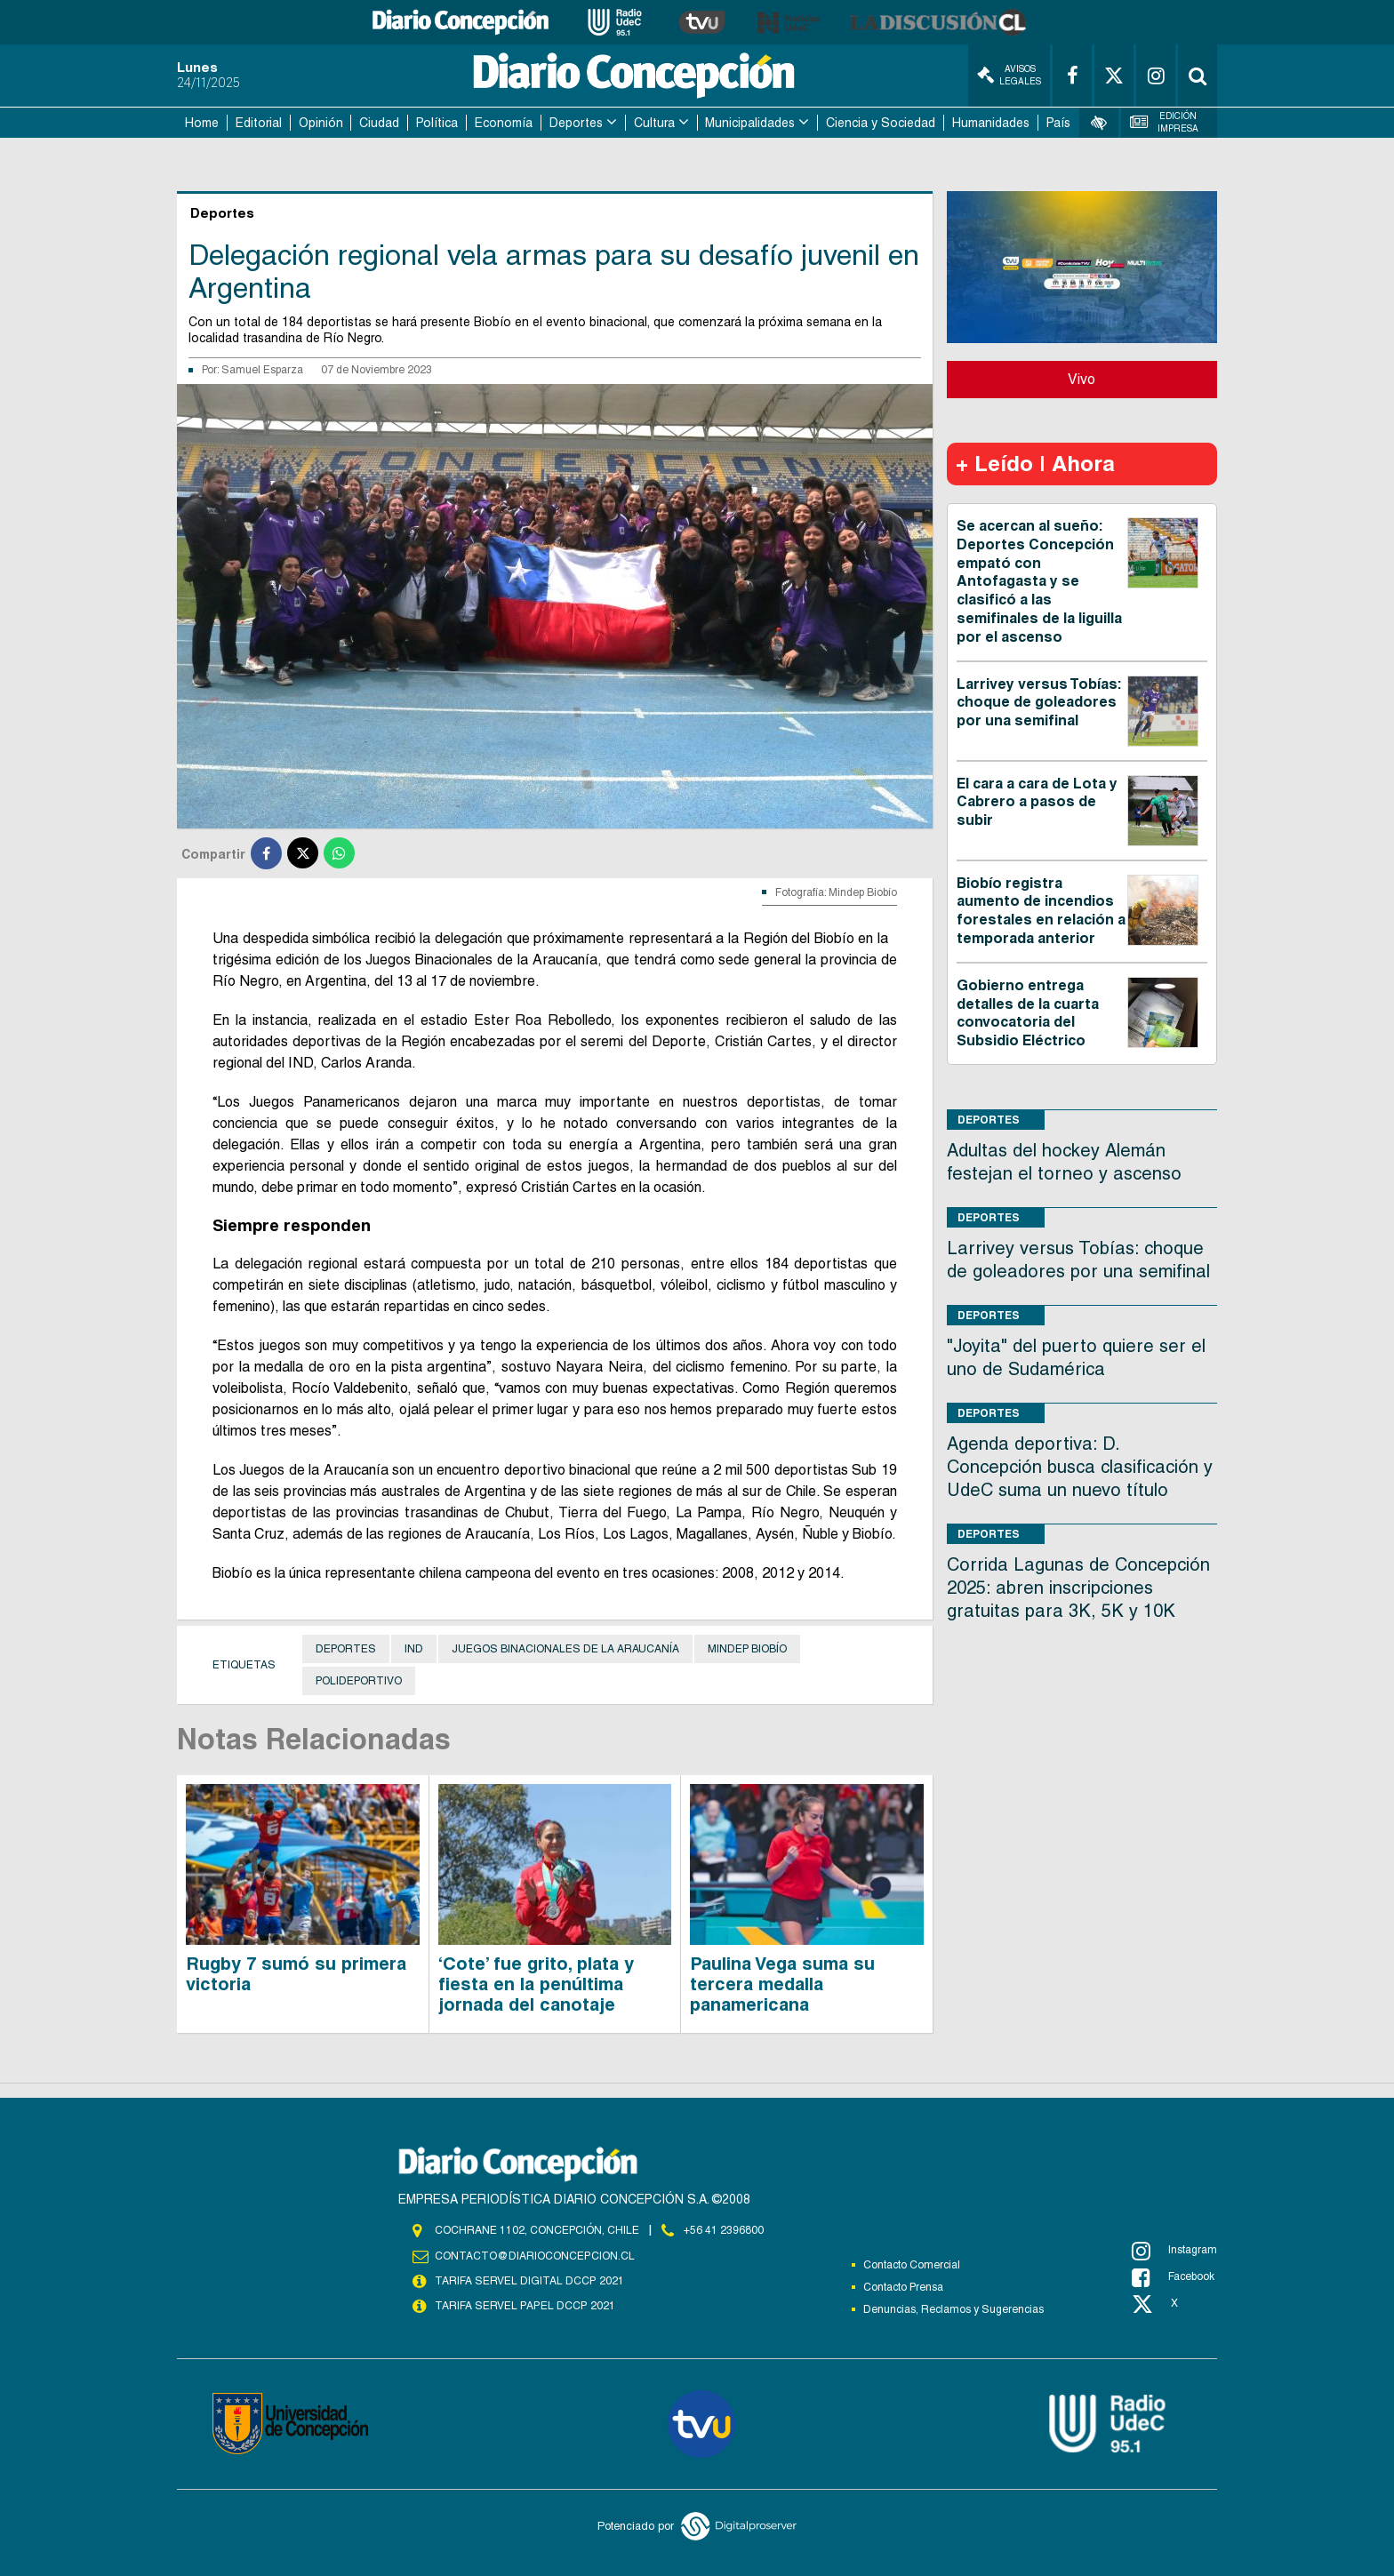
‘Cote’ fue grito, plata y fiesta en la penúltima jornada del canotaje (536, 1984)
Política (437, 123)
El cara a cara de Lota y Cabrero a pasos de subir (1037, 802)
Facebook (1173, 2277)
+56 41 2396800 (724, 2230)
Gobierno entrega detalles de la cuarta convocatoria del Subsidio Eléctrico (1028, 1013)
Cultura (654, 123)
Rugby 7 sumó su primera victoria (296, 1974)
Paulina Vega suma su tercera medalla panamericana (782, 1984)
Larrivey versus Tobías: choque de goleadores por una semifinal (1039, 703)
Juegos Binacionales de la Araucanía (565, 1649)
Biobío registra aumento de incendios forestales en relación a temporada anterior (1041, 911)
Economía (504, 123)
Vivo (1081, 379)
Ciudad (379, 123)
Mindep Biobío (747, 1649)
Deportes (576, 123)
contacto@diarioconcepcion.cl (534, 2256)
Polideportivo (359, 1681)
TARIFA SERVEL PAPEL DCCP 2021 (524, 2306)
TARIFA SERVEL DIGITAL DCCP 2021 (529, 2281)
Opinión (321, 123)
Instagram (1174, 2250)
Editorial (259, 123)
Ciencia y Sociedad (880, 123)
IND (414, 1649)
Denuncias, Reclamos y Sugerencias (953, 2309)
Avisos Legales (1009, 75)
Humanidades (990, 123)
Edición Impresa (1164, 122)
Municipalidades (750, 123)
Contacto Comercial (911, 2265)
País (1058, 123)
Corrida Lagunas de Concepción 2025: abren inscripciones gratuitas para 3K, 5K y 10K (1078, 1587)
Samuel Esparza (262, 370)
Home (202, 123)
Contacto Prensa (903, 2287)
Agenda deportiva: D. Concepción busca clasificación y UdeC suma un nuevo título (1080, 1466)
